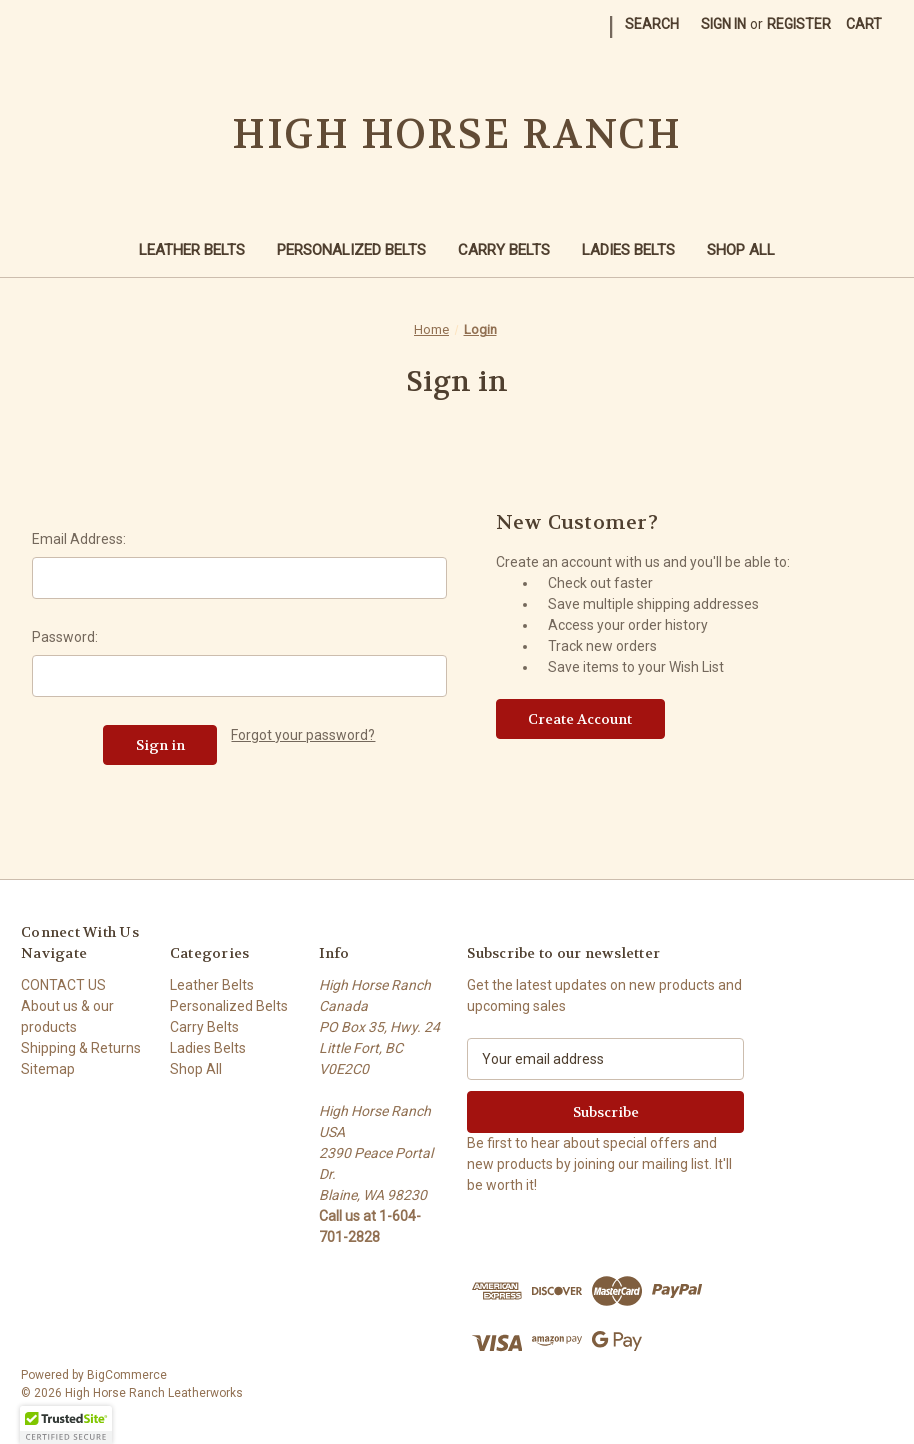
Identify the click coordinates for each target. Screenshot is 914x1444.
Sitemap (48, 1069)
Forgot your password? (303, 735)
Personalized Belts (351, 250)
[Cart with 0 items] (864, 24)
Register (799, 24)
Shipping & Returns (81, 1048)
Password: (65, 637)
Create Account (580, 719)
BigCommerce (127, 1375)
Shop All (741, 250)
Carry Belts (504, 250)
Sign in (723, 24)
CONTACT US (63, 985)
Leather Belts (192, 250)
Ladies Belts (628, 250)
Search (652, 24)
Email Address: (79, 539)
